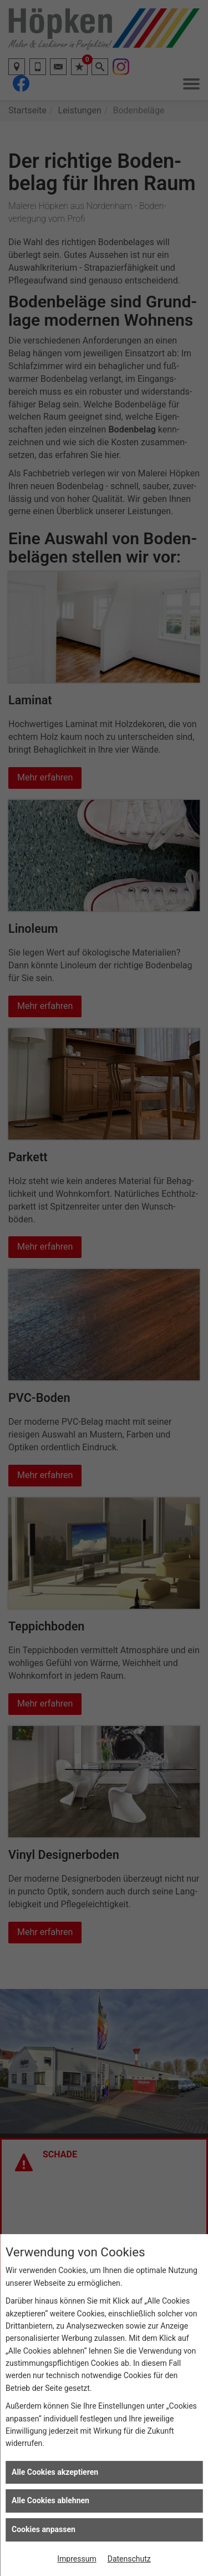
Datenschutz (129, 2558)
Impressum (76, 2558)
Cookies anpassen (43, 2529)
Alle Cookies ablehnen (50, 2500)
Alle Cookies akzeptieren (55, 2472)
